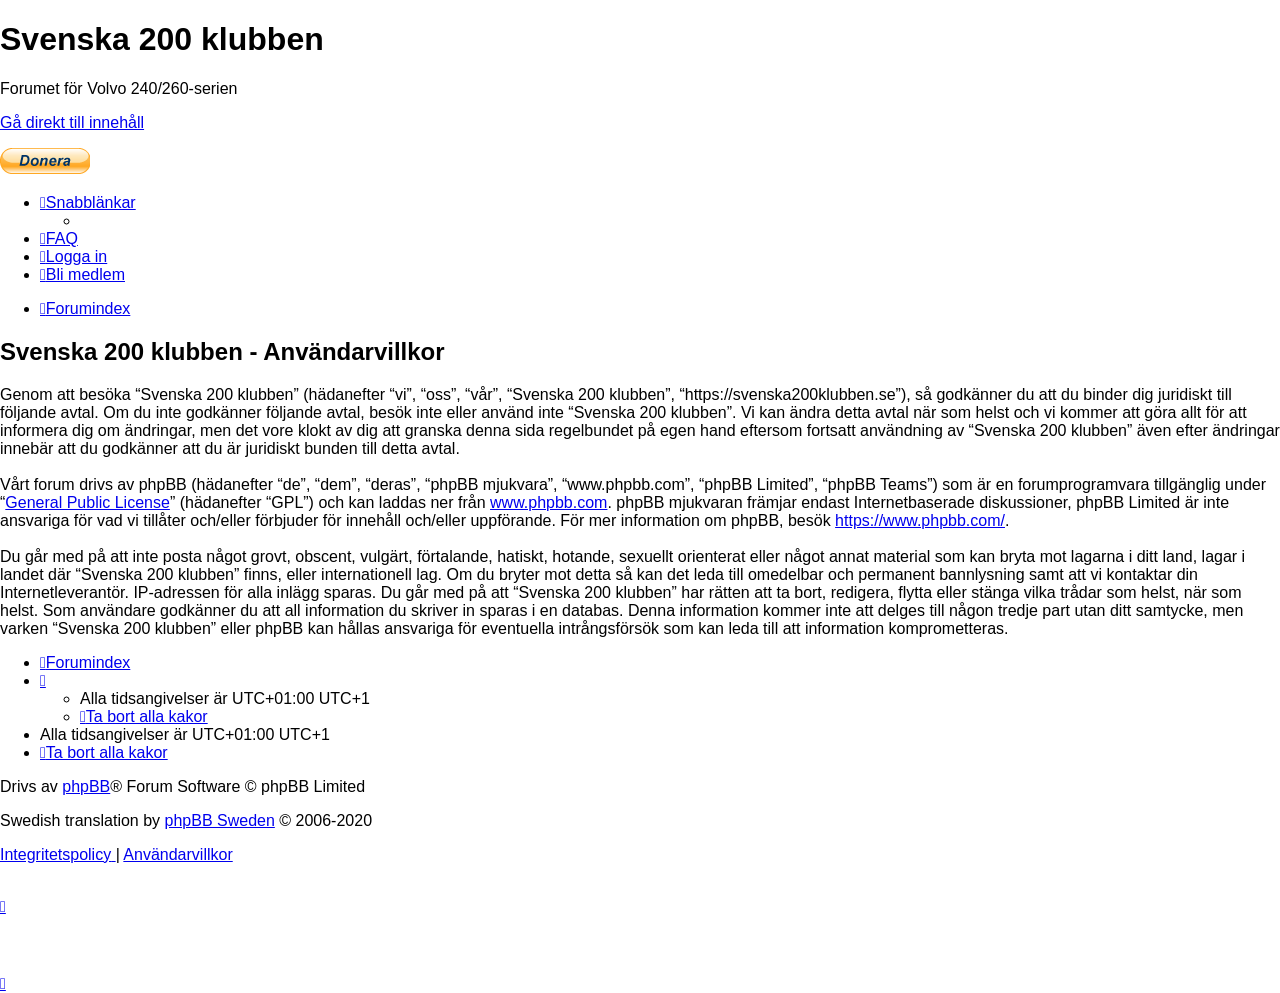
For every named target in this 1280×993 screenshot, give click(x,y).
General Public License (87, 502)
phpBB (86, 786)
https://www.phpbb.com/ (920, 520)
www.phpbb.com (548, 502)
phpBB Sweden (220, 820)
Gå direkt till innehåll (72, 122)
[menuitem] (59, 238)
